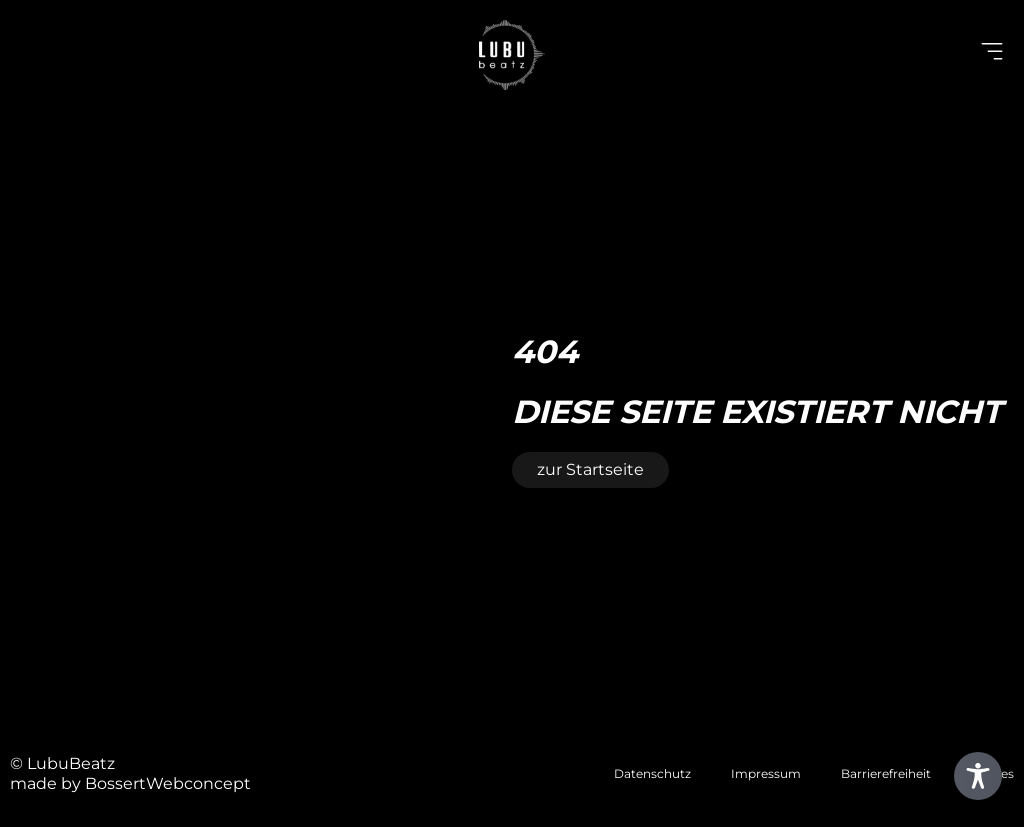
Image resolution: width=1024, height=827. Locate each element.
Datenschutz (652, 773)
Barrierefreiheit (886, 773)
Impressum (766, 773)
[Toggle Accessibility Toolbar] (978, 776)
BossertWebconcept (168, 783)
